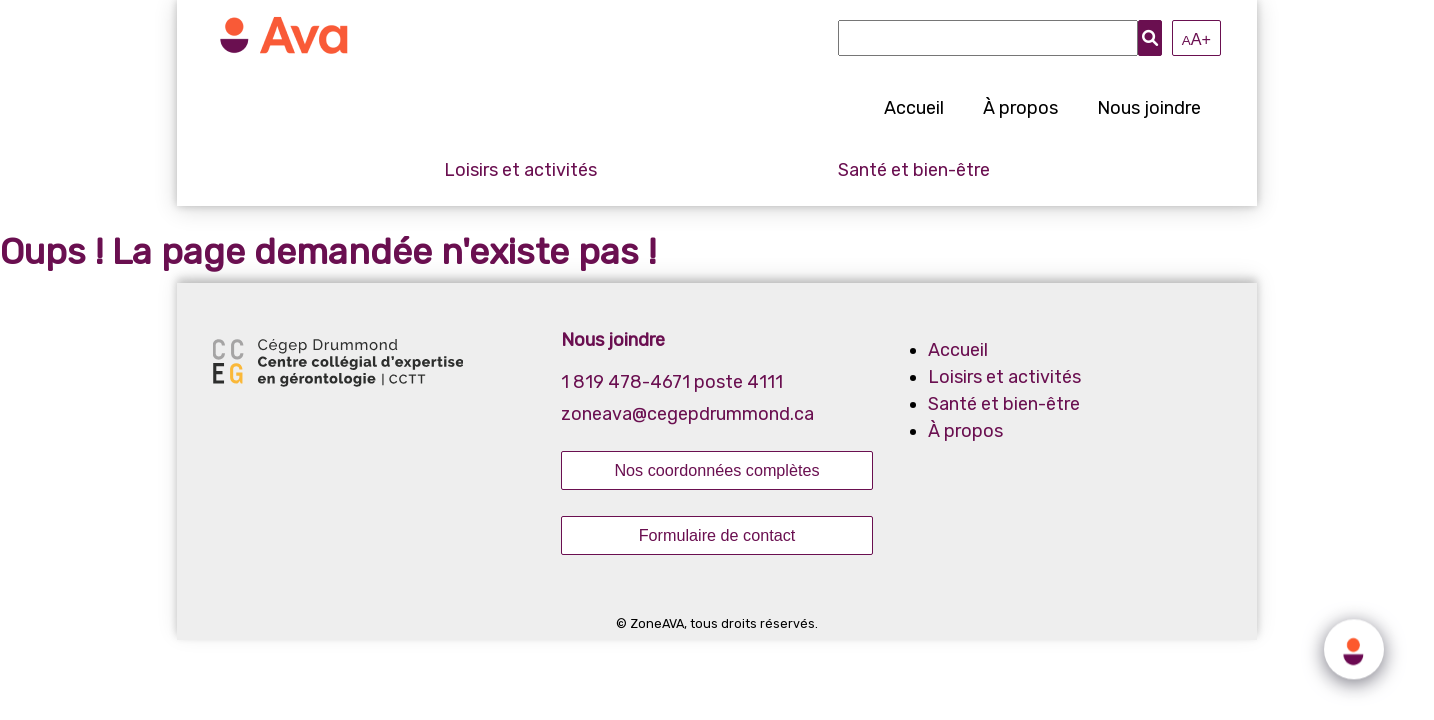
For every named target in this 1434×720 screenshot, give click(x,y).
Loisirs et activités (520, 170)
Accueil (914, 108)
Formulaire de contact (717, 535)
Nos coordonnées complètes (716, 470)
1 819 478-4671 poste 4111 (672, 382)
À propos (1020, 108)
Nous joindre (1149, 108)
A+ (1196, 39)
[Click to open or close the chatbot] (1354, 647)
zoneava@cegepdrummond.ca (687, 414)
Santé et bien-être (914, 170)
